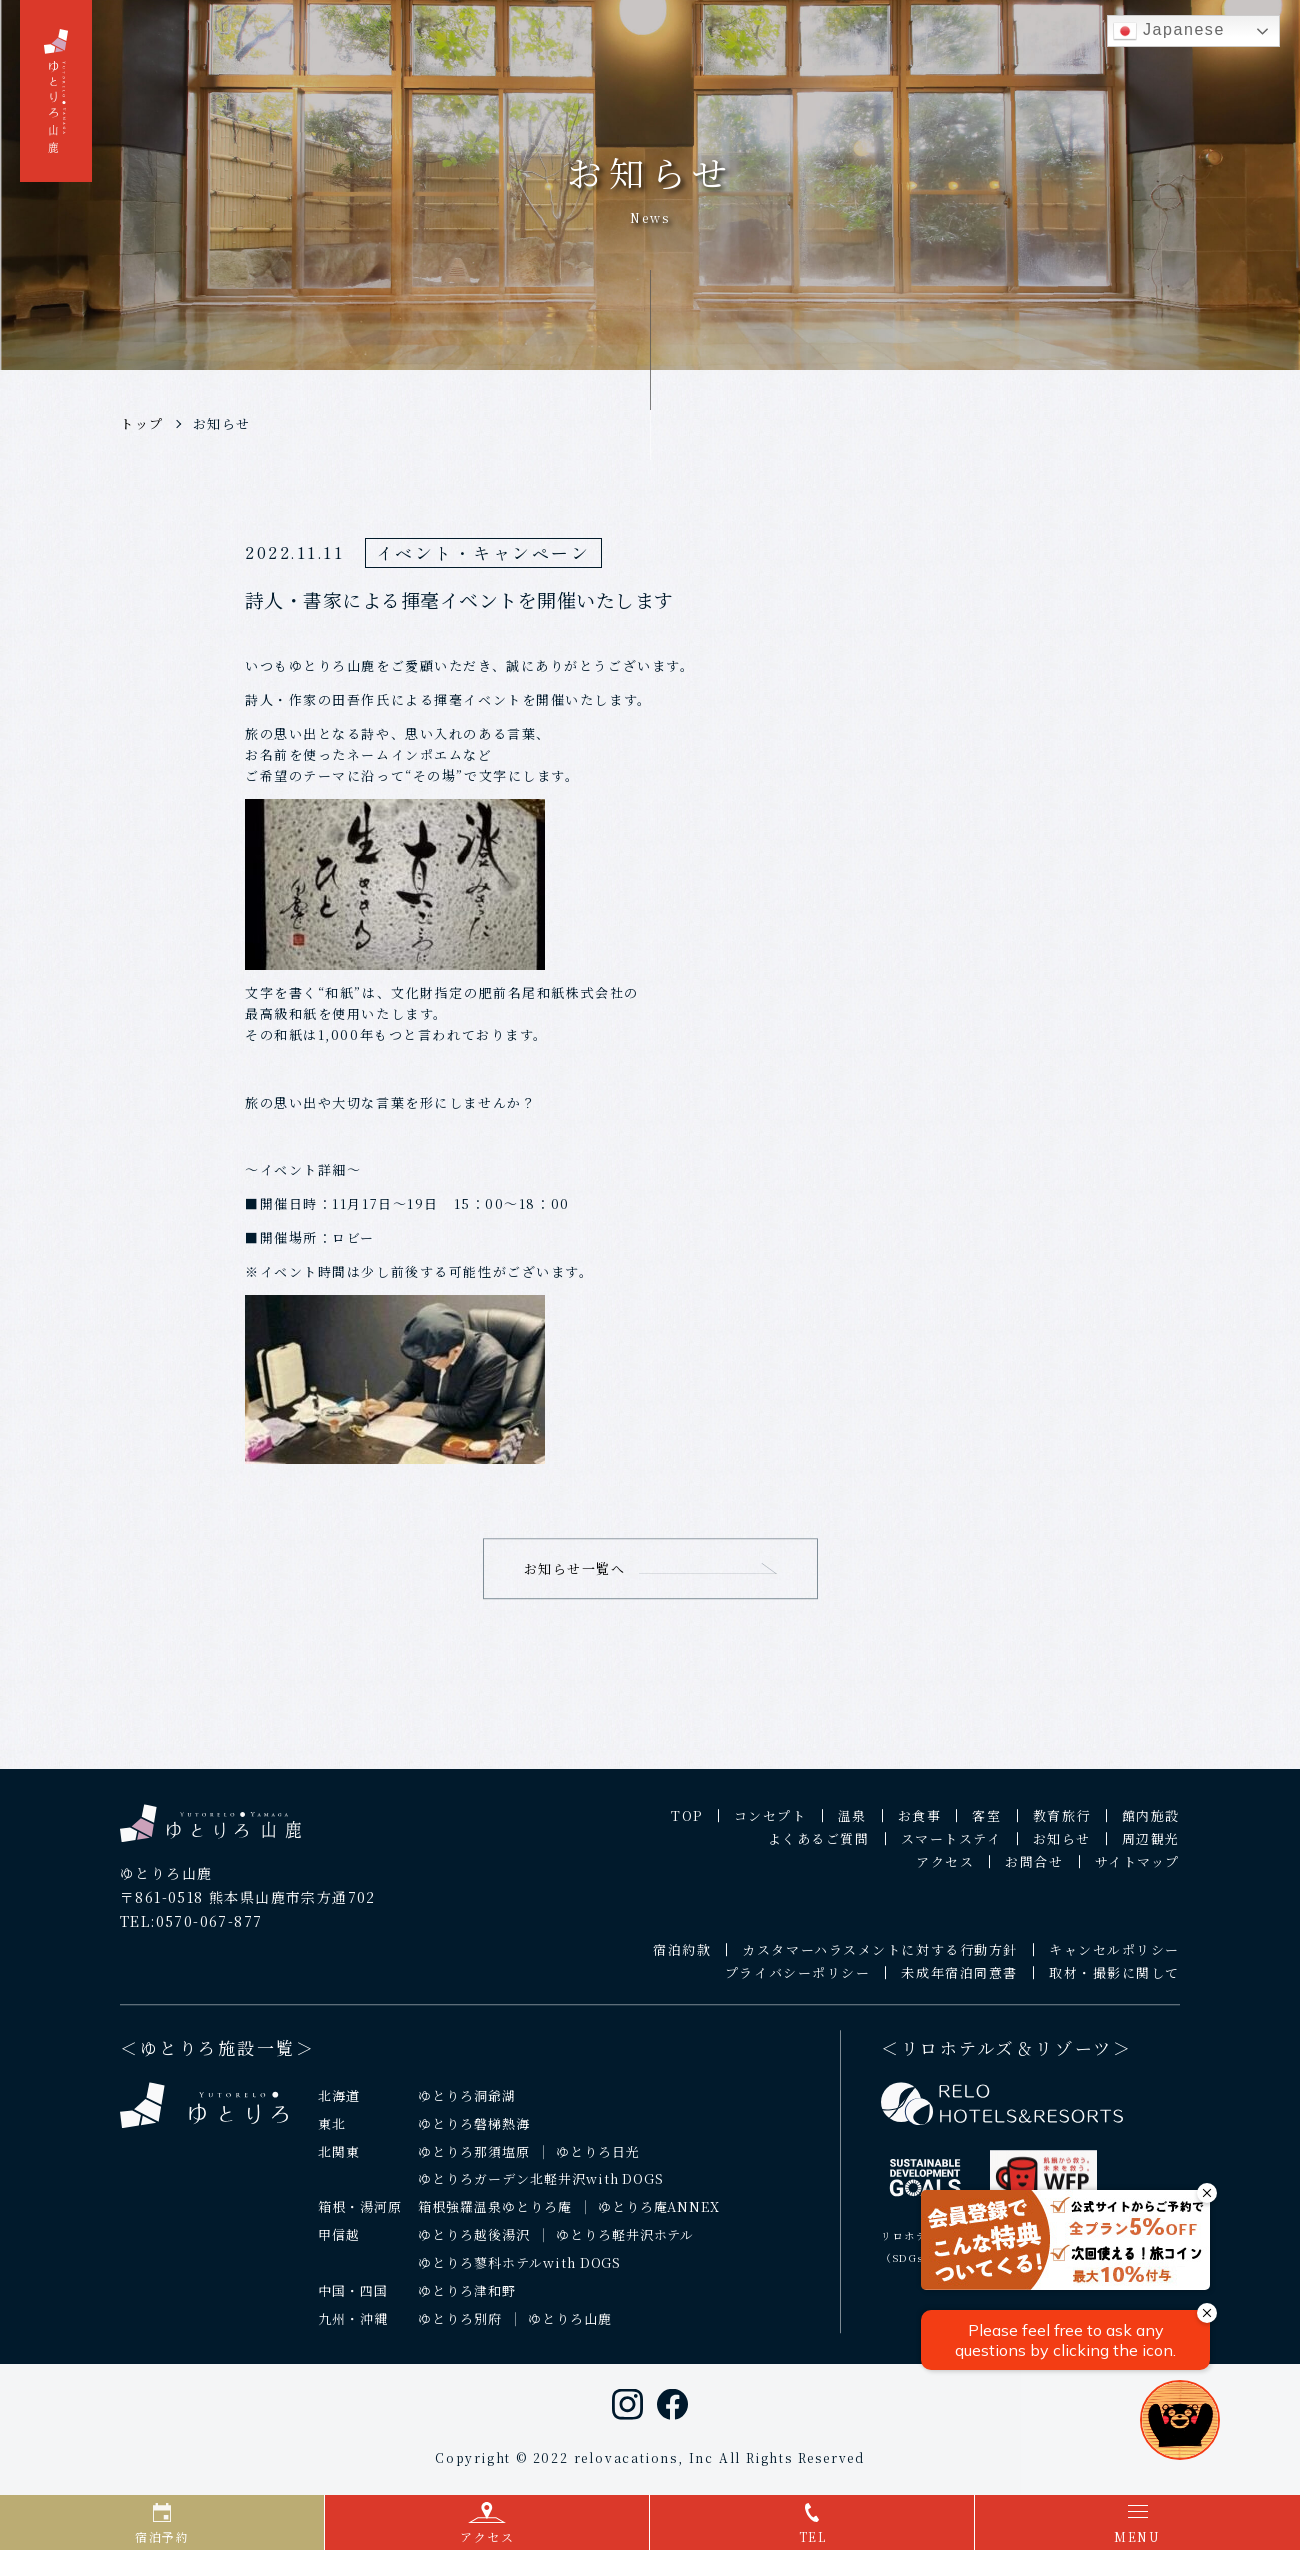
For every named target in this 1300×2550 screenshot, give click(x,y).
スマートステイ (951, 1847)
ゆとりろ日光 (598, 2160)
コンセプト (770, 1824)
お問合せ (1034, 1870)
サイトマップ (1137, 1870)
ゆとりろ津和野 (467, 2300)
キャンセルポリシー (1114, 1958)
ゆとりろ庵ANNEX (659, 2216)
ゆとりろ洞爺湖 (467, 2104)
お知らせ (222, 423)
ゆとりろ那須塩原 (474, 2160)
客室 (986, 1824)
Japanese (1169, 31)
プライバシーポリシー (798, 1981)
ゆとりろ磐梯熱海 (474, 2132)
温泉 (852, 1824)
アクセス (945, 1870)
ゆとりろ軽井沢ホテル (625, 2244)
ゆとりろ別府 (460, 2327)
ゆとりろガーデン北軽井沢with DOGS (541, 2188)
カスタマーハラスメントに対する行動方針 (880, 1958)
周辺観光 (1151, 1847)
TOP (687, 1824)
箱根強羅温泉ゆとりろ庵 (495, 2216)
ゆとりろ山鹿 (570, 2327)
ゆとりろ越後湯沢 (474, 2244)
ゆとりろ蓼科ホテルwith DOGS (520, 2272)
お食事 (920, 1824)
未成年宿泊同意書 (959, 1981)
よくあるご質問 (819, 1847)
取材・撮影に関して (1114, 1981)
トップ (142, 423)
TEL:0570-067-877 (191, 1930)
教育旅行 (1062, 1824)
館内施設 (1151, 1824)
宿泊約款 (682, 1958)
